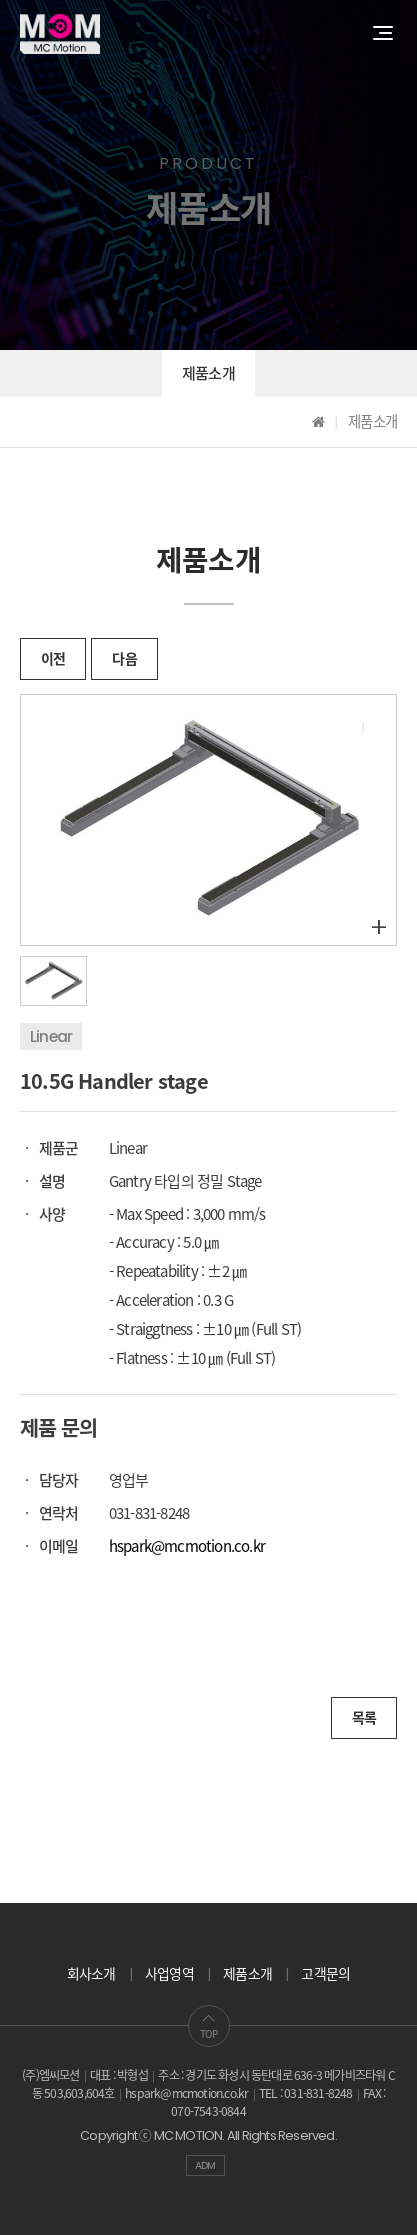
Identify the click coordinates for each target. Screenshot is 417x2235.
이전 (53, 659)
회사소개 (91, 1974)
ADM (205, 2165)
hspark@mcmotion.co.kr (187, 1546)
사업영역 (169, 1974)
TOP (208, 2026)
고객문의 (325, 1974)
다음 (124, 659)
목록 (364, 1718)
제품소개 (208, 373)
